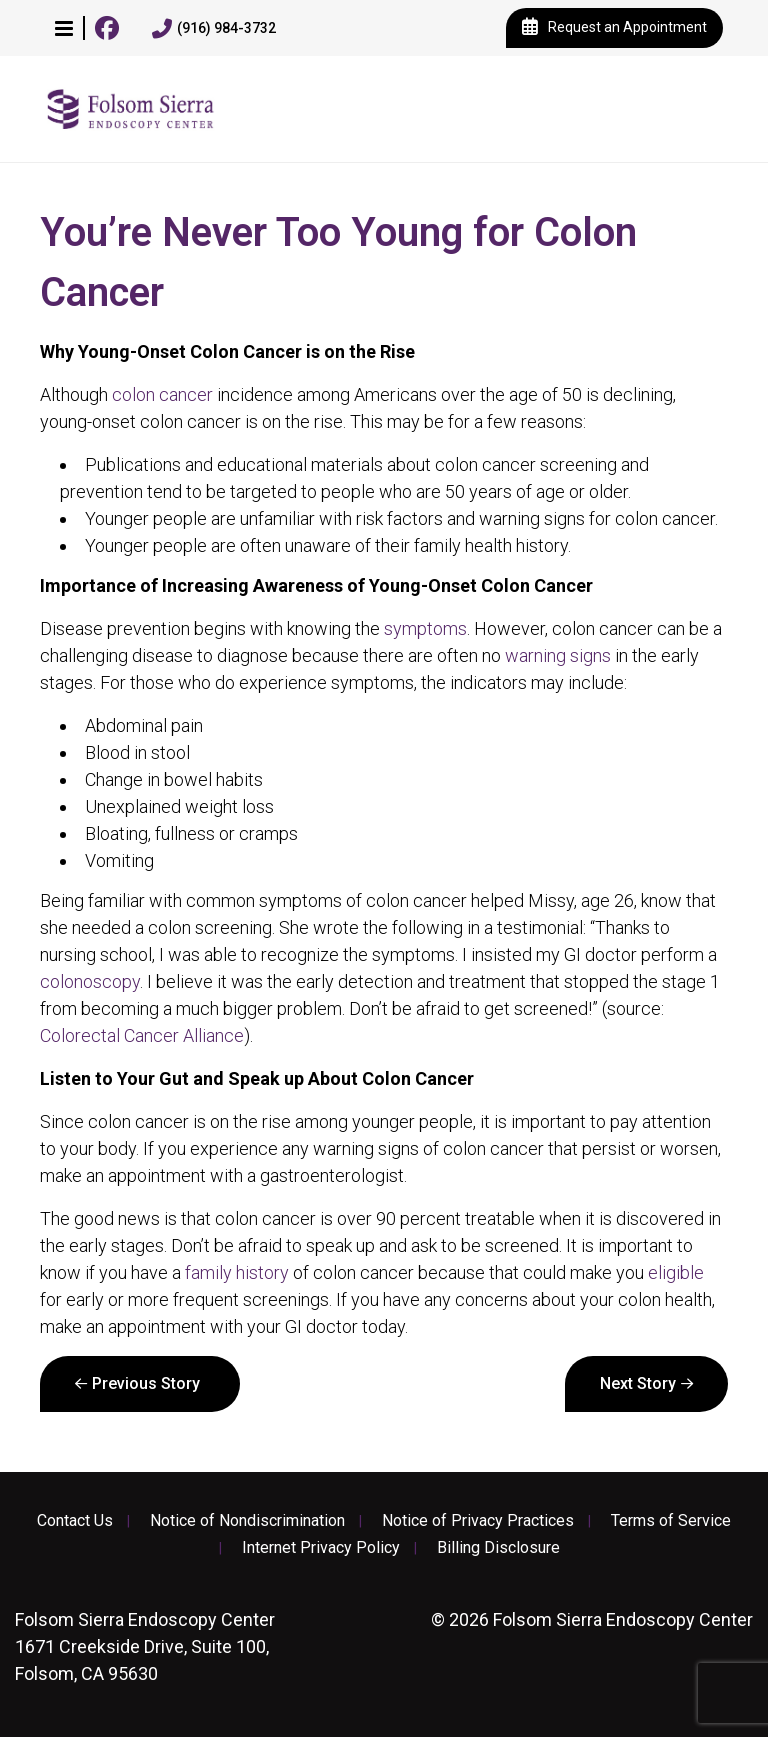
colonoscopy (90, 981)
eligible (676, 1272)
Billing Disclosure (498, 1548)
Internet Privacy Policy (321, 1548)
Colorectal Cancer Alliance (142, 1035)
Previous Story (146, 1383)
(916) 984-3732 (214, 29)
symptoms (425, 628)
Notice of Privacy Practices (478, 1521)
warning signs (558, 655)
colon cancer (162, 394)
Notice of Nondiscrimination (247, 1521)
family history (237, 1272)
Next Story (638, 1383)
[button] (64, 28)
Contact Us (75, 1521)
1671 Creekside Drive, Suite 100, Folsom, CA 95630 (145, 1646)
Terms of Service (671, 1521)
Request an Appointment (614, 28)
